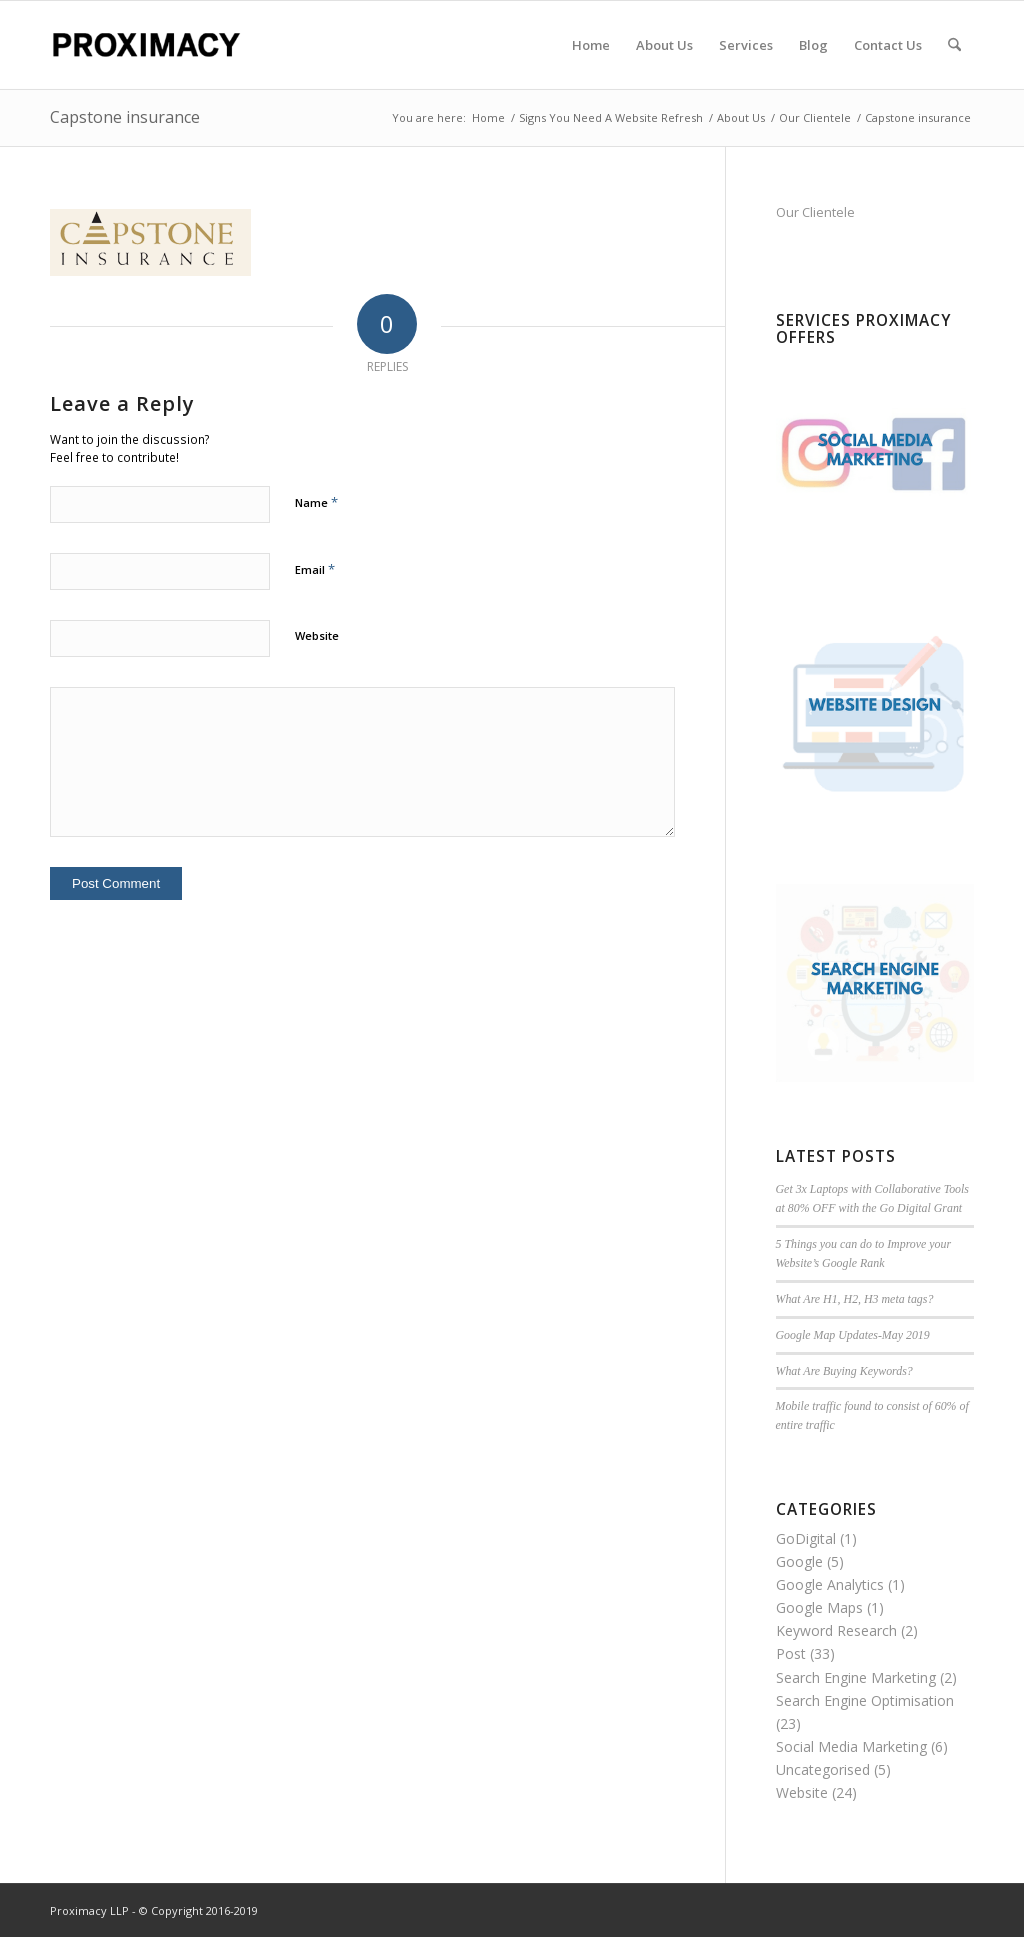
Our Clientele (815, 212)
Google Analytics (830, 1584)
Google (799, 1561)
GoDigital (806, 1538)
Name (316, 502)
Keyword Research (836, 1630)
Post (791, 1653)
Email (315, 569)
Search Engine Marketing (856, 1677)
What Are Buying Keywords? (844, 1371)
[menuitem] (591, 45)
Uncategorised (823, 1769)
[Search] (954, 45)
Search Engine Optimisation (865, 1700)
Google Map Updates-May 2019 (853, 1335)
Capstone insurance (125, 117)
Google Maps (819, 1607)
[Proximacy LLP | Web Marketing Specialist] (145, 45)
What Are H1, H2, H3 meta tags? (855, 1299)
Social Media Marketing (851, 1746)
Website (317, 635)
